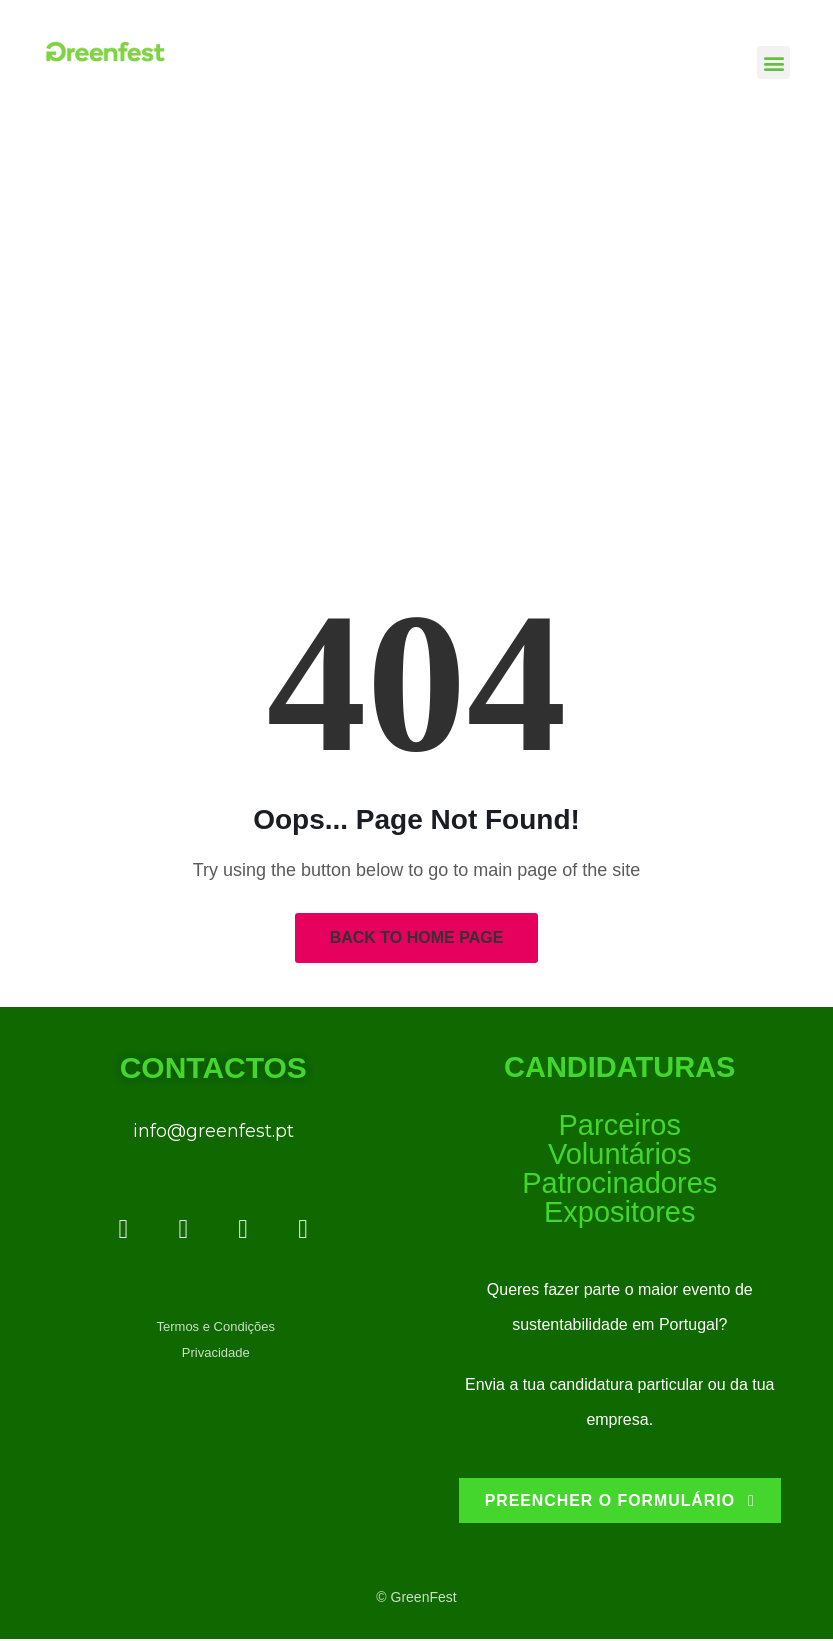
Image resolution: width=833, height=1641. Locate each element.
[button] (773, 62)
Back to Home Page (417, 937)
